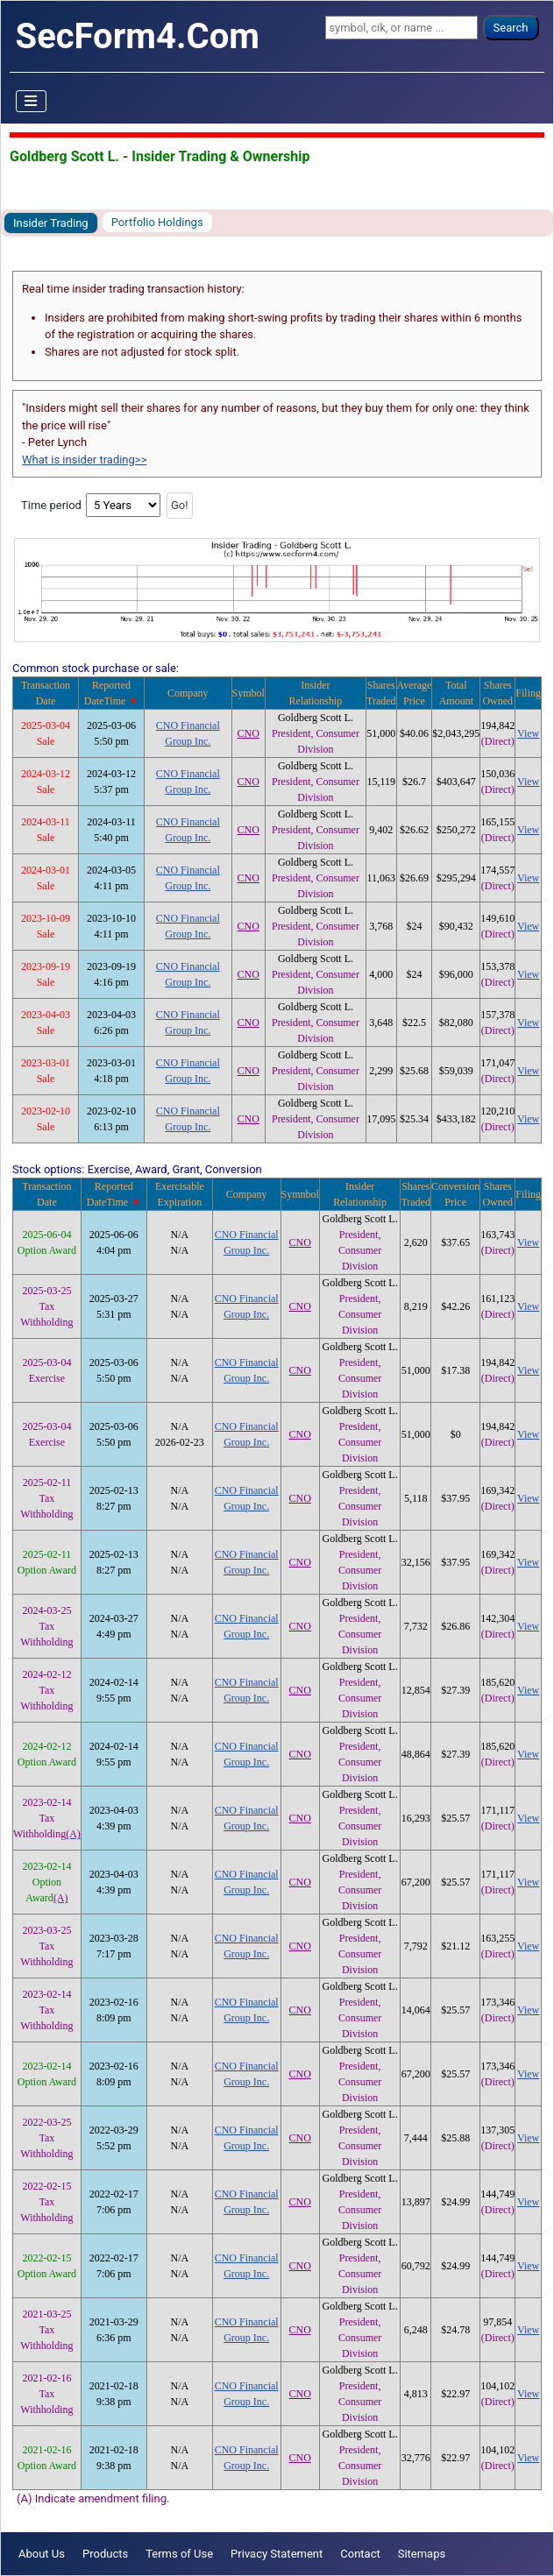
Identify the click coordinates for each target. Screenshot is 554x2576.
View (528, 733)
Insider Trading (51, 223)
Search (511, 27)
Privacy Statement (277, 2553)
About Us (41, 2553)
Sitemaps (422, 2553)
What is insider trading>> (84, 459)
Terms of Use (179, 2553)
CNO (248, 733)
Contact (360, 2553)
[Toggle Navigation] (31, 101)
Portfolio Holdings (157, 222)
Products (105, 2553)
